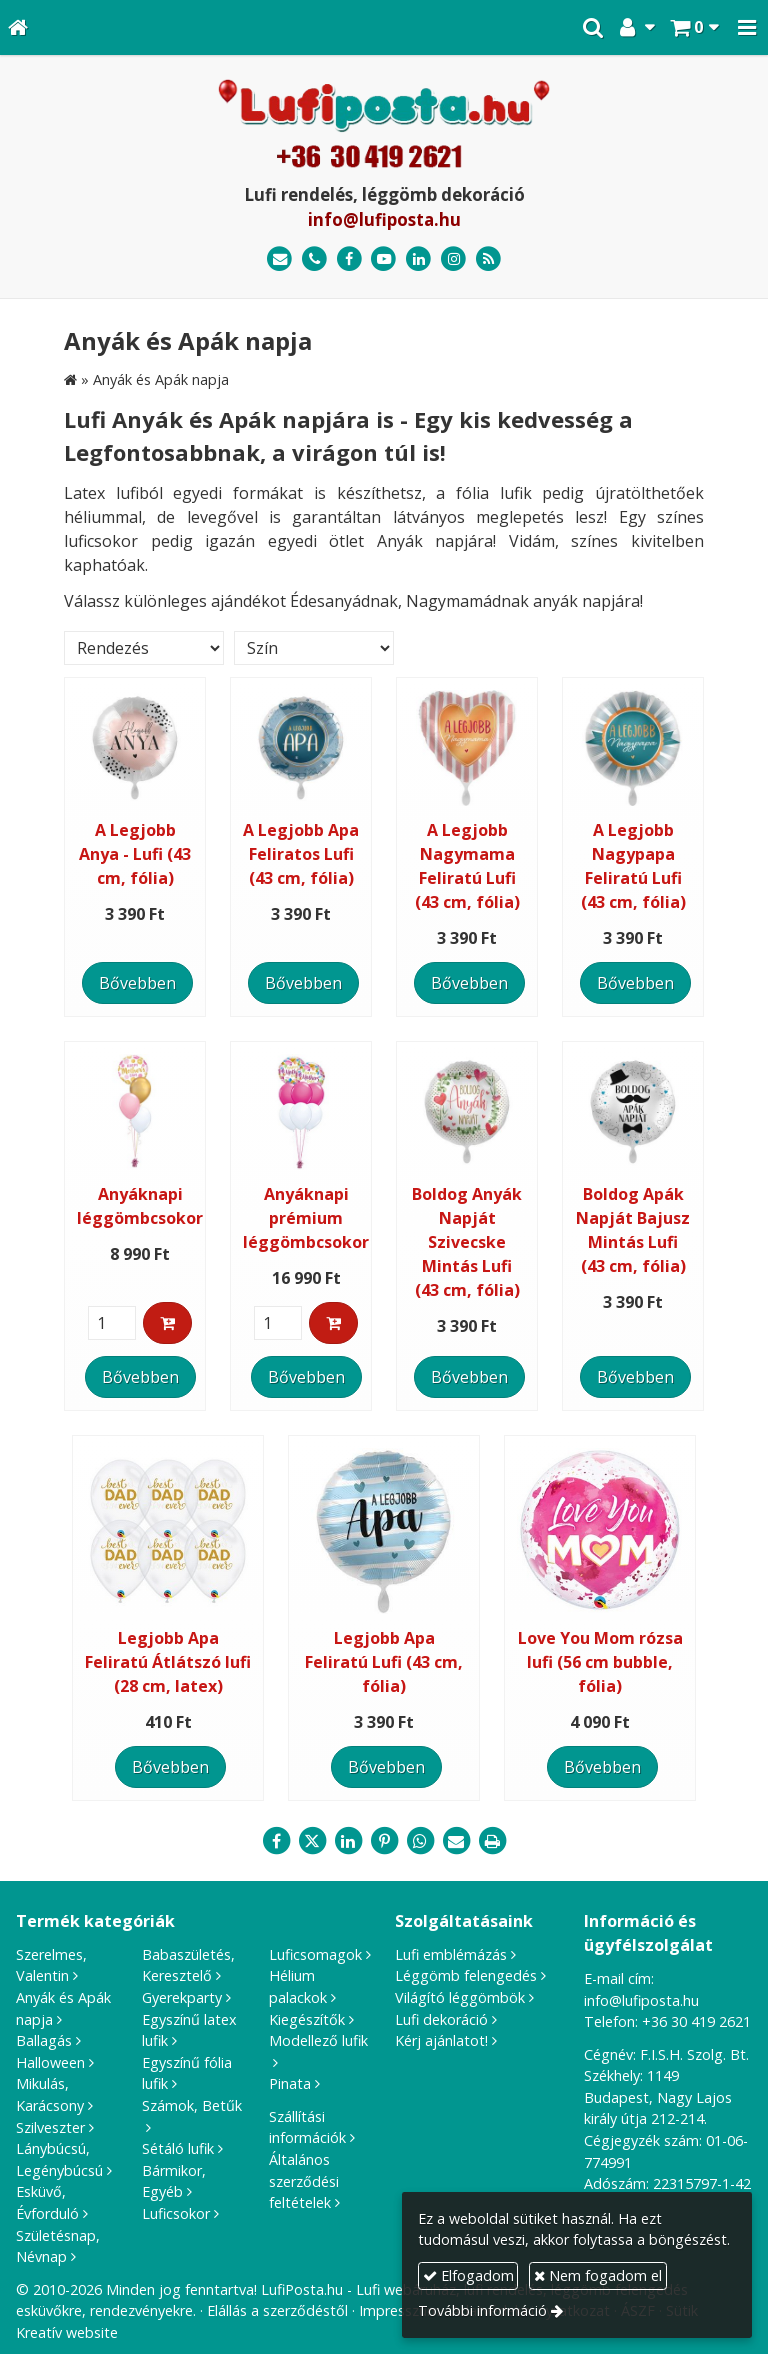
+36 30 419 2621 (696, 2021)
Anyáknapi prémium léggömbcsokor (306, 1218)
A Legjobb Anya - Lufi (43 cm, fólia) (135, 854)
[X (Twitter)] (312, 1841)
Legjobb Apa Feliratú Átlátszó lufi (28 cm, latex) (168, 1662)
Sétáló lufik (178, 2148)
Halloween (50, 2062)
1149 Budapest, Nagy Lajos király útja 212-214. (658, 2097)
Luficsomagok (315, 1954)
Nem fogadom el (598, 2275)
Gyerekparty (182, 1997)
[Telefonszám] (314, 259)
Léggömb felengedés (466, 1975)
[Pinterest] (384, 1841)
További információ (482, 2310)
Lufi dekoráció (441, 2019)
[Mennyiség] (112, 1323)
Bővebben (137, 983)
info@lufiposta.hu (384, 219)
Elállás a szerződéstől (277, 2310)
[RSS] (488, 259)
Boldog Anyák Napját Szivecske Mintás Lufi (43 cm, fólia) (467, 1242)
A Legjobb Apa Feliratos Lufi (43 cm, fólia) (301, 854)
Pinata (290, 2083)
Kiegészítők (307, 2019)
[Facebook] (349, 259)
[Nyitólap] (18, 27)
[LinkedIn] (418, 259)
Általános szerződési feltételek (304, 2181)
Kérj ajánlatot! (441, 2040)
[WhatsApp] (420, 1841)
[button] (747, 27)
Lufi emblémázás (451, 1954)
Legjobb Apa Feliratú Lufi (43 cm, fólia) (384, 1662)
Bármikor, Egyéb (174, 2181)
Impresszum (399, 2310)
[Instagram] (453, 259)
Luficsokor (176, 2213)
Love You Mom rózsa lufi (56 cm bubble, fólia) (600, 1662)
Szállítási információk (307, 2127)
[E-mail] (279, 259)
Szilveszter (50, 2127)
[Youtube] (384, 259)
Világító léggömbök (460, 1997)
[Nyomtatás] (492, 1841)
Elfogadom (468, 2275)
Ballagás (44, 2040)
